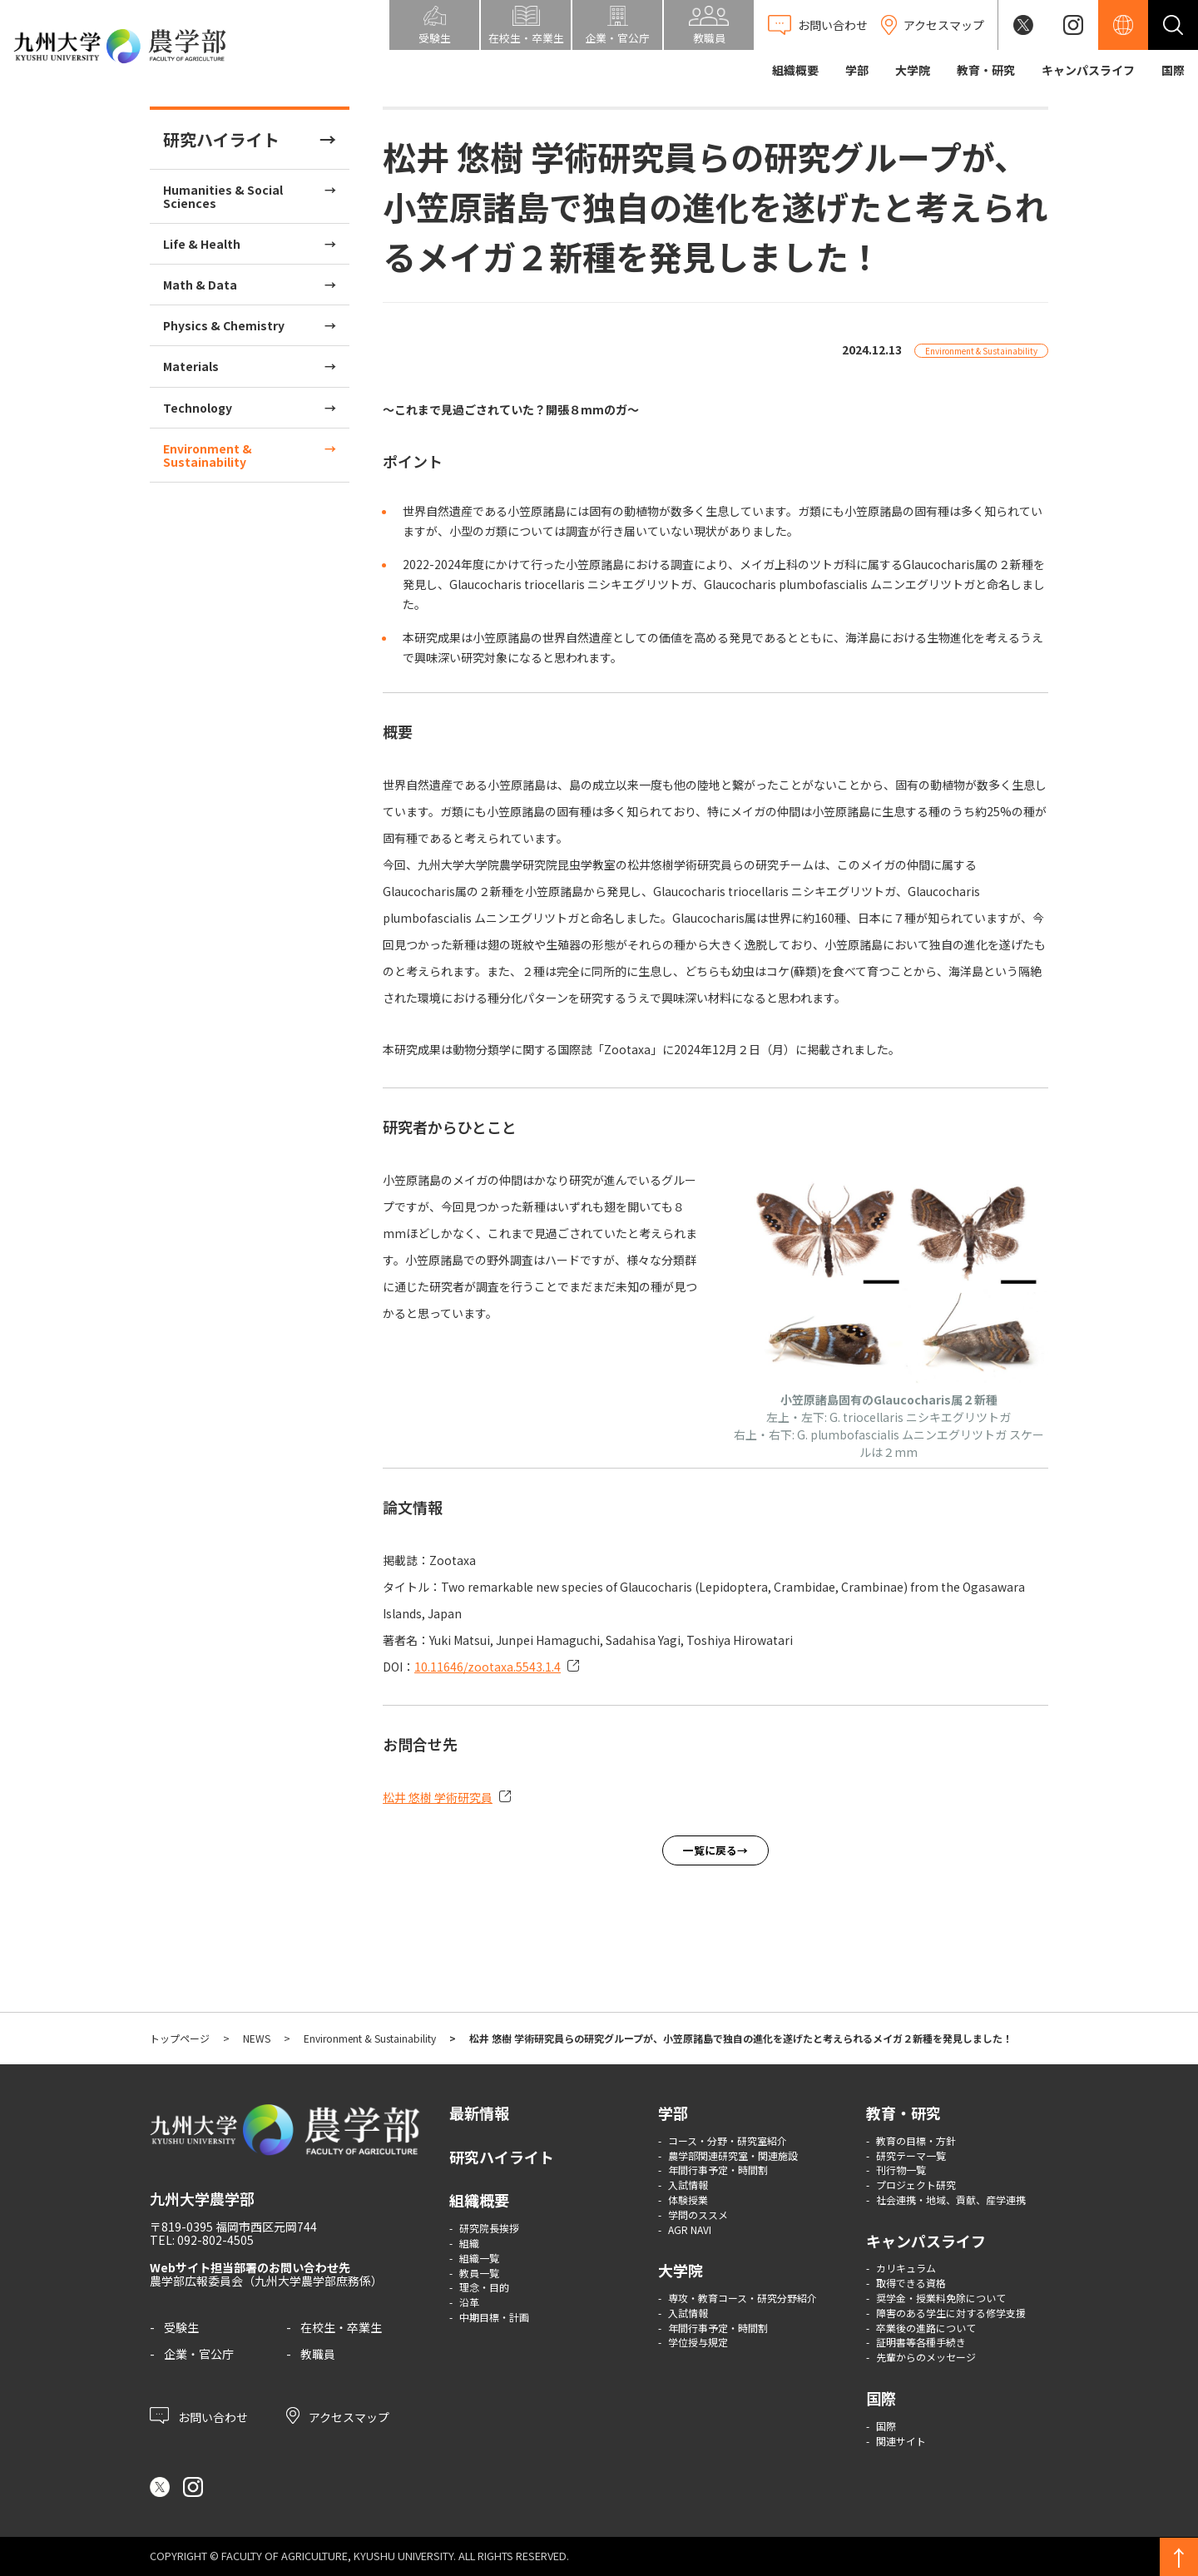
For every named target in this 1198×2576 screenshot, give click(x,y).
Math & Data (200, 284)
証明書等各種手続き (921, 2342)
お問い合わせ (199, 2415)
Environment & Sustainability (207, 455)
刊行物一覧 (901, 2169)
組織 (469, 2243)
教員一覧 (479, 2273)
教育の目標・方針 (916, 2140)
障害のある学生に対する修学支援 (951, 2313)
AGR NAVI (689, 2229)
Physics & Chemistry (224, 325)
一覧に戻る (710, 1850)
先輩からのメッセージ (926, 2357)
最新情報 (479, 2112)
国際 (1173, 70)
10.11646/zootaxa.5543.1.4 (487, 1666)
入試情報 (688, 2184)
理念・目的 (484, 2287)
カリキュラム (906, 2268)
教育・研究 (986, 70)
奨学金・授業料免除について (941, 2298)
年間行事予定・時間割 (718, 2169)
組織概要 (795, 70)
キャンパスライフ (1088, 70)
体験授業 (688, 2199)
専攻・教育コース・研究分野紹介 (742, 2298)
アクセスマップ (337, 2415)
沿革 (469, 2302)
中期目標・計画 (494, 2317)
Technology (197, 407)
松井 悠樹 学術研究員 (438, 1797)
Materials (191, 366)
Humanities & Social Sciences (223, 196)
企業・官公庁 (199, 2354)
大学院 (912, 70)
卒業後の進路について (926, 2328)
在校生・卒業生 (341, 2327)
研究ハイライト (221, 139)
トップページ (180, 2038)
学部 (857, 70)
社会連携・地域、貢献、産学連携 (951, 2199)
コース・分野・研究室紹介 (727, 2140)
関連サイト (901, 2441)
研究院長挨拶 (489, 2228)
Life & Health (201, 243)
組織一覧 (479, 2258)
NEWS (256, 2038)
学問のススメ (698, 2214)
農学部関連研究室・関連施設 (733, 2155)
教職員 (317, 2354)
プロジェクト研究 (916, 2184)
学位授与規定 (698, 2342)
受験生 (181, 2327)
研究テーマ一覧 (911, 2155)
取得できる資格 (911, 2283)
